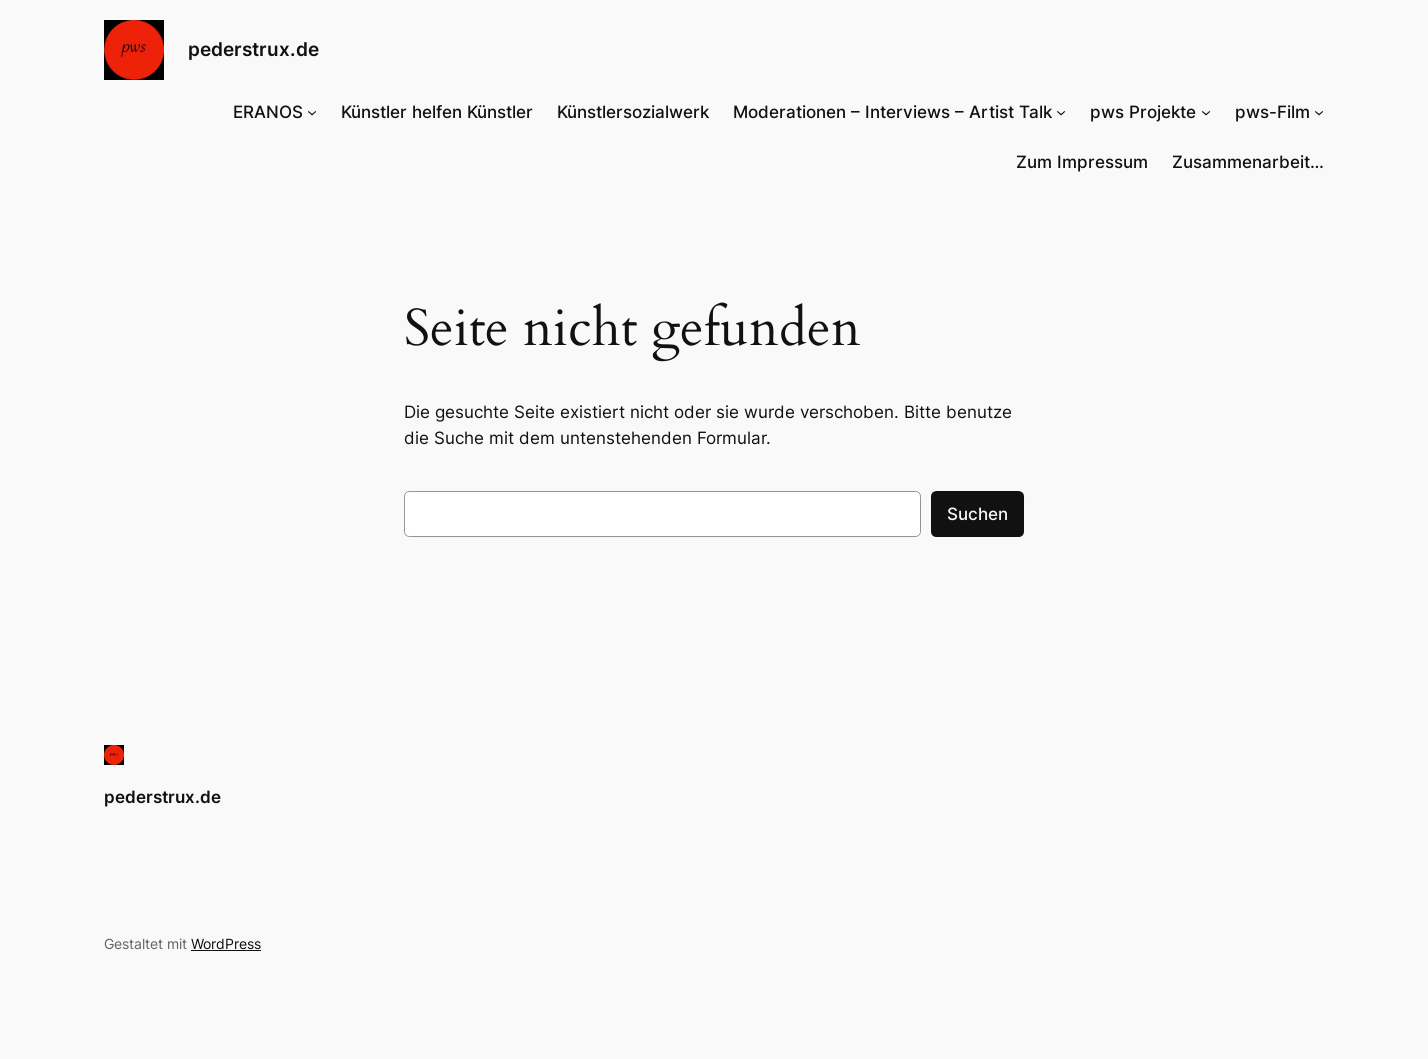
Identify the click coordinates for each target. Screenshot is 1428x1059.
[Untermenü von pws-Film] (1319, 112)
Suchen (977, 514)
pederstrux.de (253, 49)
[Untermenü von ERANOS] (312, 112)
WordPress (226, 943)
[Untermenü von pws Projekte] (1206, 112)
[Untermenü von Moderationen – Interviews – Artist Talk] (1061, 112)
